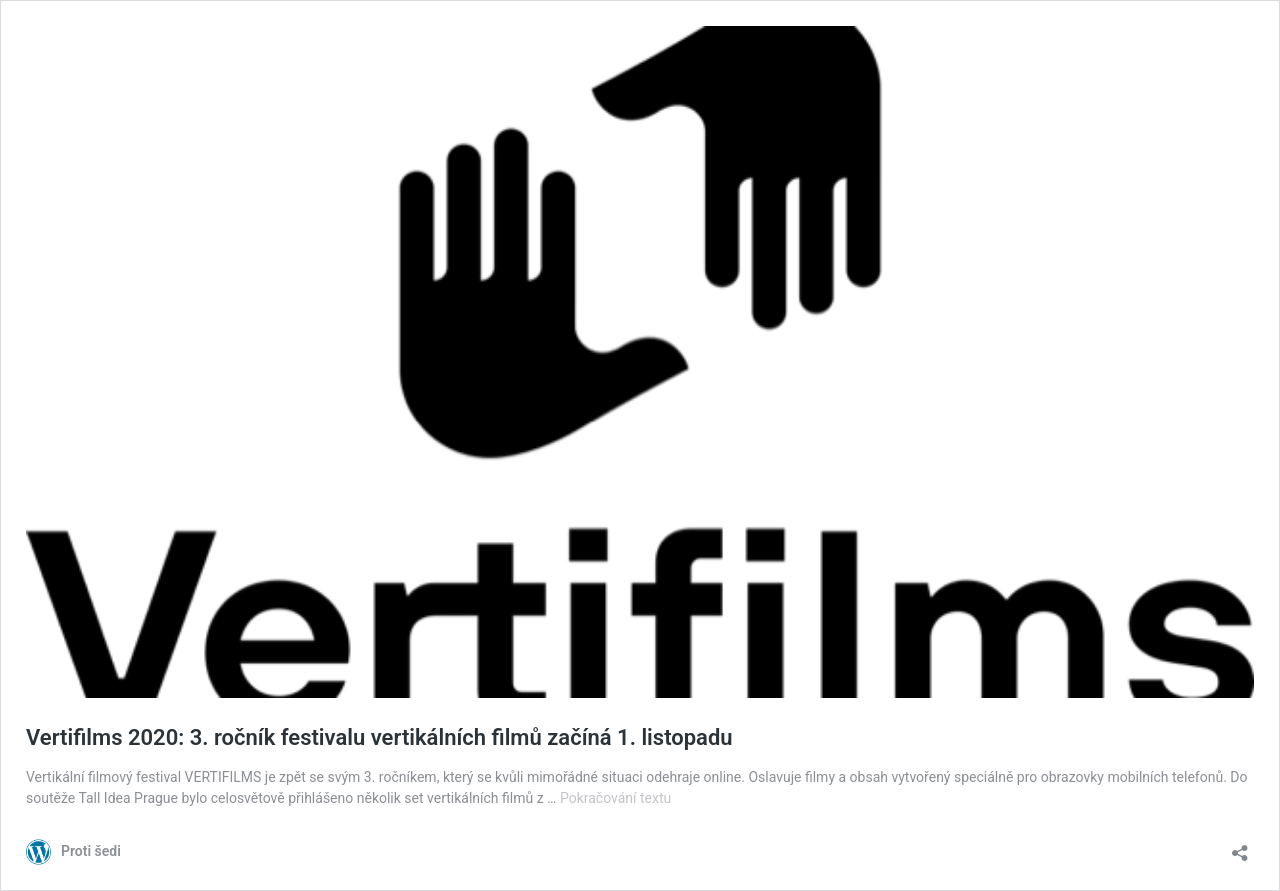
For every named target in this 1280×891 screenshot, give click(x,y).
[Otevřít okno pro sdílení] (1240, 846)
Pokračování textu (615, 798)
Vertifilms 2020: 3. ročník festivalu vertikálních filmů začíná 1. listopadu (379, 737)
